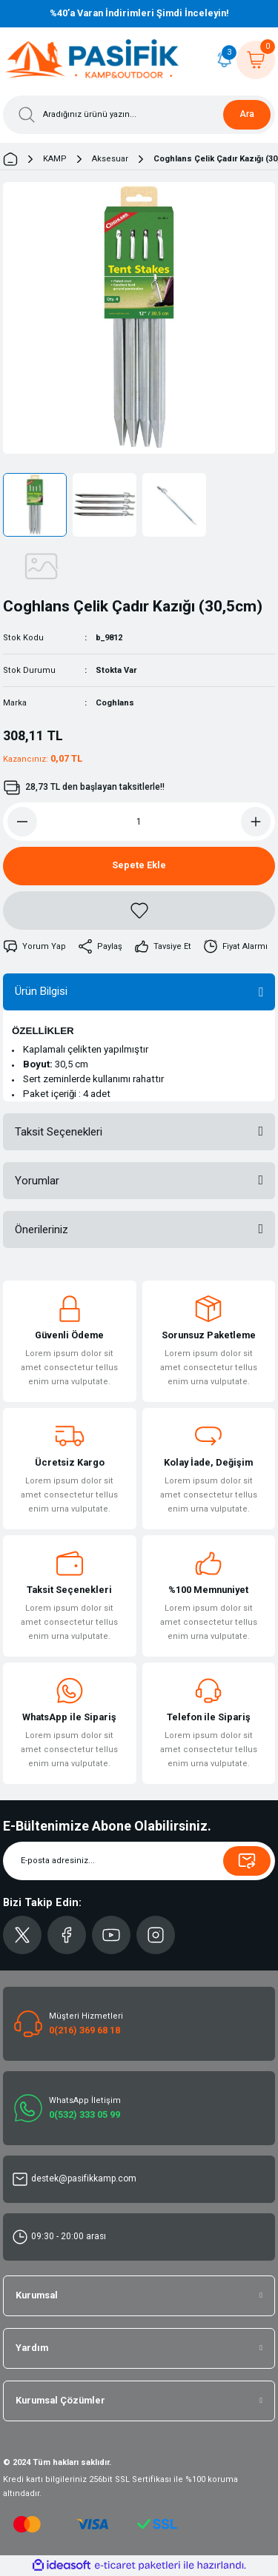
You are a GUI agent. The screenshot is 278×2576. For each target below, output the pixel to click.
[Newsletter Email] (139, 1861)
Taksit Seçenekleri (58, 1131)
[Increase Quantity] (256, 821)
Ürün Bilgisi (41, 991)
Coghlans (115, 703)
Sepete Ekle (139, 865)
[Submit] (247, 1861)
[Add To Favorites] (139, 910)
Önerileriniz (41, 1229)
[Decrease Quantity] (22, 821)
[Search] (139, 114)
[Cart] (255, 60)
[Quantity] (139, 821)
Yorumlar (37, 1180)
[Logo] (92, 60)
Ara (246, 114)
